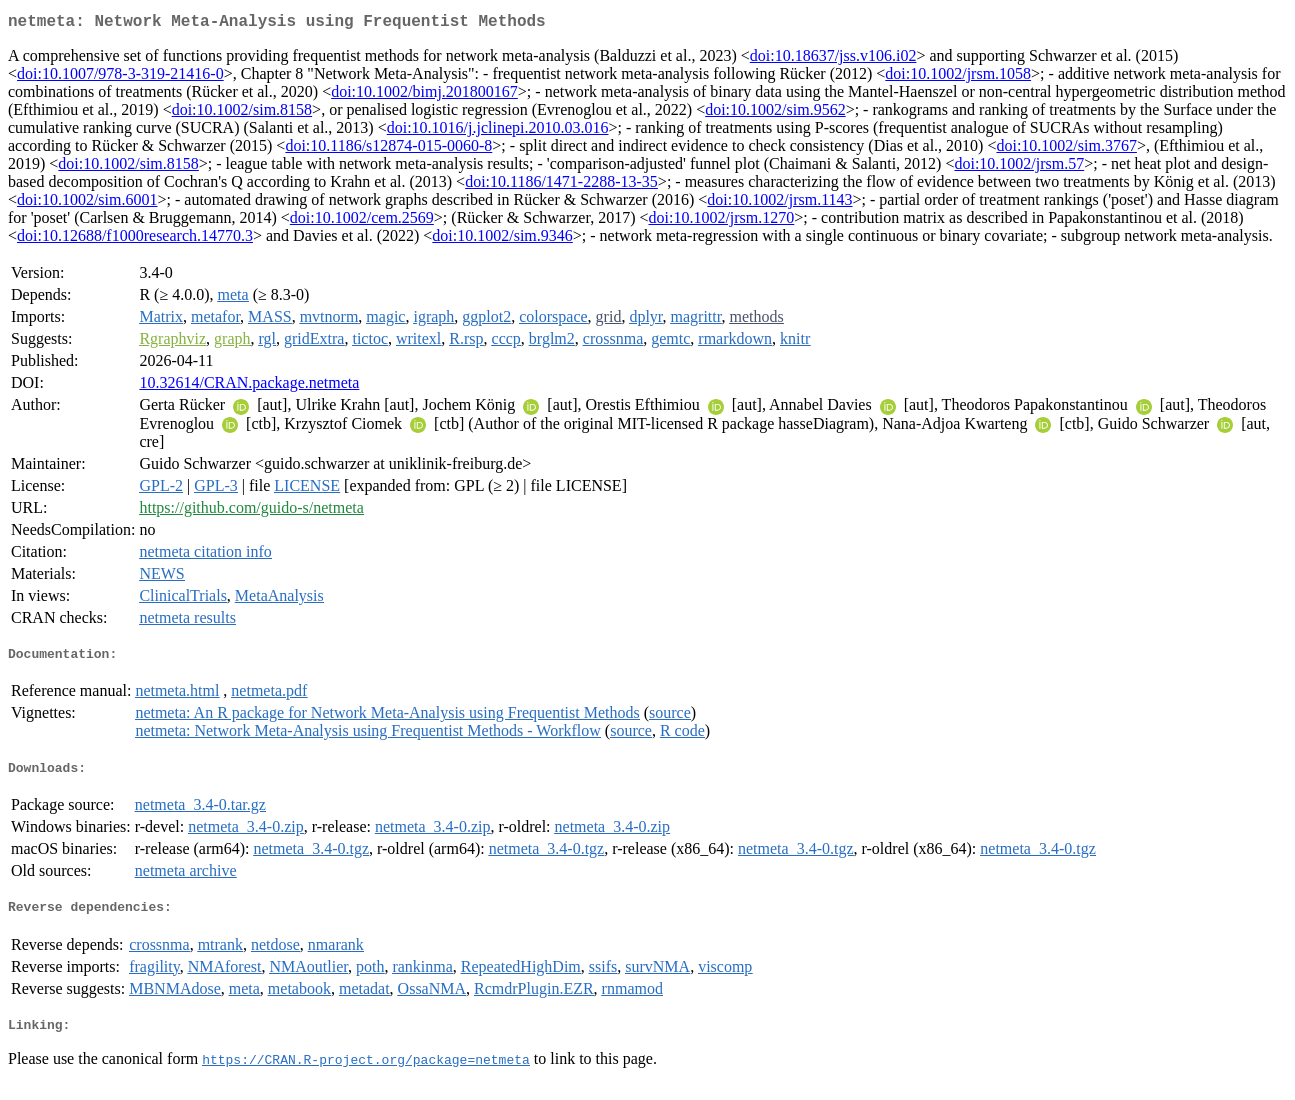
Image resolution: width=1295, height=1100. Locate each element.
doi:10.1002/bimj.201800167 (424, 95)
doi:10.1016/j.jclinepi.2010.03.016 (498, 131)
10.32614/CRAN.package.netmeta (249, 386)
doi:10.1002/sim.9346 (502, 239)
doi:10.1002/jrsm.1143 (779, 203)
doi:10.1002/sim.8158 (242, 113)
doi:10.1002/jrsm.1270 (722, 221)
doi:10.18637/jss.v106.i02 (833, 59)
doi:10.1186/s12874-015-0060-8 (388, 149)
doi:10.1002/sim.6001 (87, 203)
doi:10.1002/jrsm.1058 (958, 77)
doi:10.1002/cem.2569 (362, 221)
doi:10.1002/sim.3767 (1066, 149)
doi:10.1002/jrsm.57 (1019, 167)
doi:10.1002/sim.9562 (775, 113)
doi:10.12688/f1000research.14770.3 (135, 239)
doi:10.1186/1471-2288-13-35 (561, 185)
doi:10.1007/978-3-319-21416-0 (120, 77)
